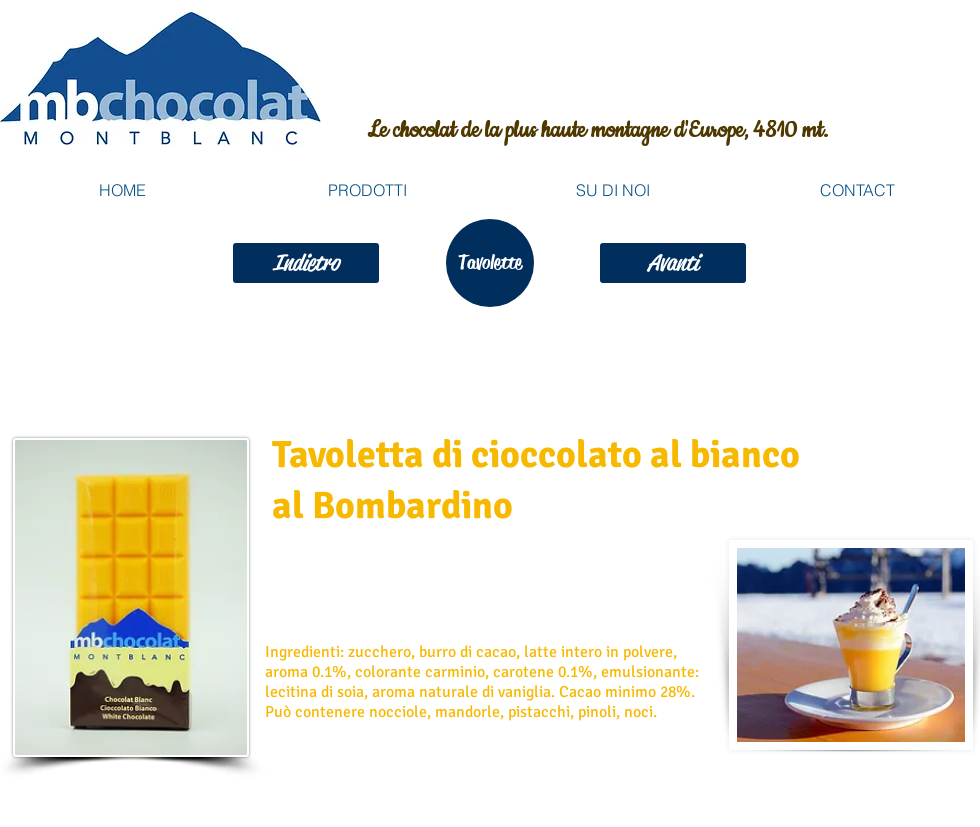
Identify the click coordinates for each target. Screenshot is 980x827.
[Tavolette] (490, 263)
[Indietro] (306, 263)
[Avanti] (673, 263)
